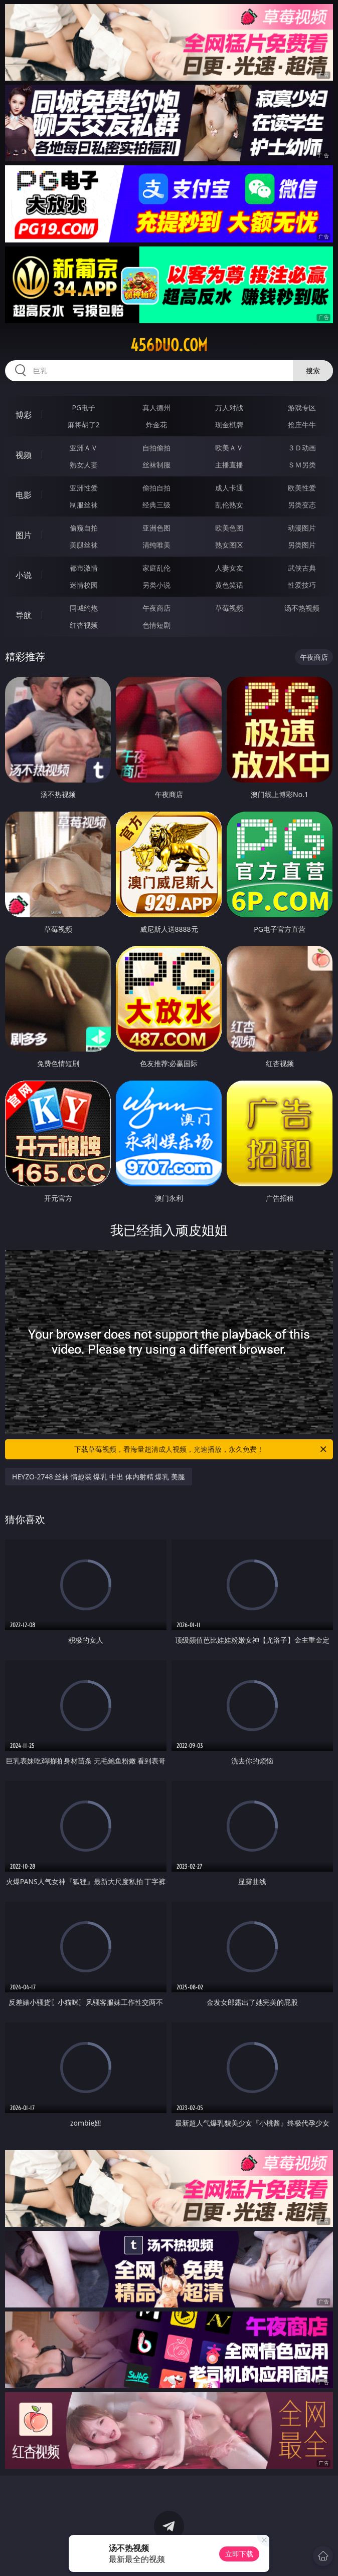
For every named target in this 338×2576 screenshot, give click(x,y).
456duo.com (169, 345)
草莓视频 (229, 608)
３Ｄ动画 (302, 447)
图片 (24, 535)
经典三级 (156, 504)
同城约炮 (84, 608)
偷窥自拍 (84, 528)
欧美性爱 (302, 487)
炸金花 (156, 424)
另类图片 (302, 545)
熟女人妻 (84, 464)
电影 (24, 494)
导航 (24, 615)
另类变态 (302, 504)
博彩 (24, 414)
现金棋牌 (229, 424)
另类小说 (156, 585)
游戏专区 (302, 407)
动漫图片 (302, 528)
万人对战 (229, 407)
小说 (24, 575)
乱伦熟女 (229, 504)
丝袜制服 (156, 464)
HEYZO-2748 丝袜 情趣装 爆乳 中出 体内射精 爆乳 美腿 (98, 1476)
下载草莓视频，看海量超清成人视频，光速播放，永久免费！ (201, 1449)
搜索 (313, 370)
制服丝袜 (84, 504)
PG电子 (83, 407)
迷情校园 (84, 585)
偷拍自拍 (156, 487)
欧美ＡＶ (229, 447)
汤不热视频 (301, 608)
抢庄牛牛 (302, 424)
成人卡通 (229, 487)
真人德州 (156, 407)
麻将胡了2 (84, 424)
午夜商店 (156, 608)
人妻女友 (229, 568)
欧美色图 (229, 528)
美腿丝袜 (84, 545)
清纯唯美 (156, 545)
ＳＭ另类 (302, 464)
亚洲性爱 (84, 487)
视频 (24, 454)
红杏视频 (84, 625)
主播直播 (229, 464)
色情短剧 (156, 625)
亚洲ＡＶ (84, 447)
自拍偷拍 (156, 447)
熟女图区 (229, 545)
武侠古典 (302, 568)
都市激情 (84, 568)
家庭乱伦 (156, 568)
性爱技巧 (302, 585)
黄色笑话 (229, 585)
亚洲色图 (156, 528)
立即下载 (239, 2553)
